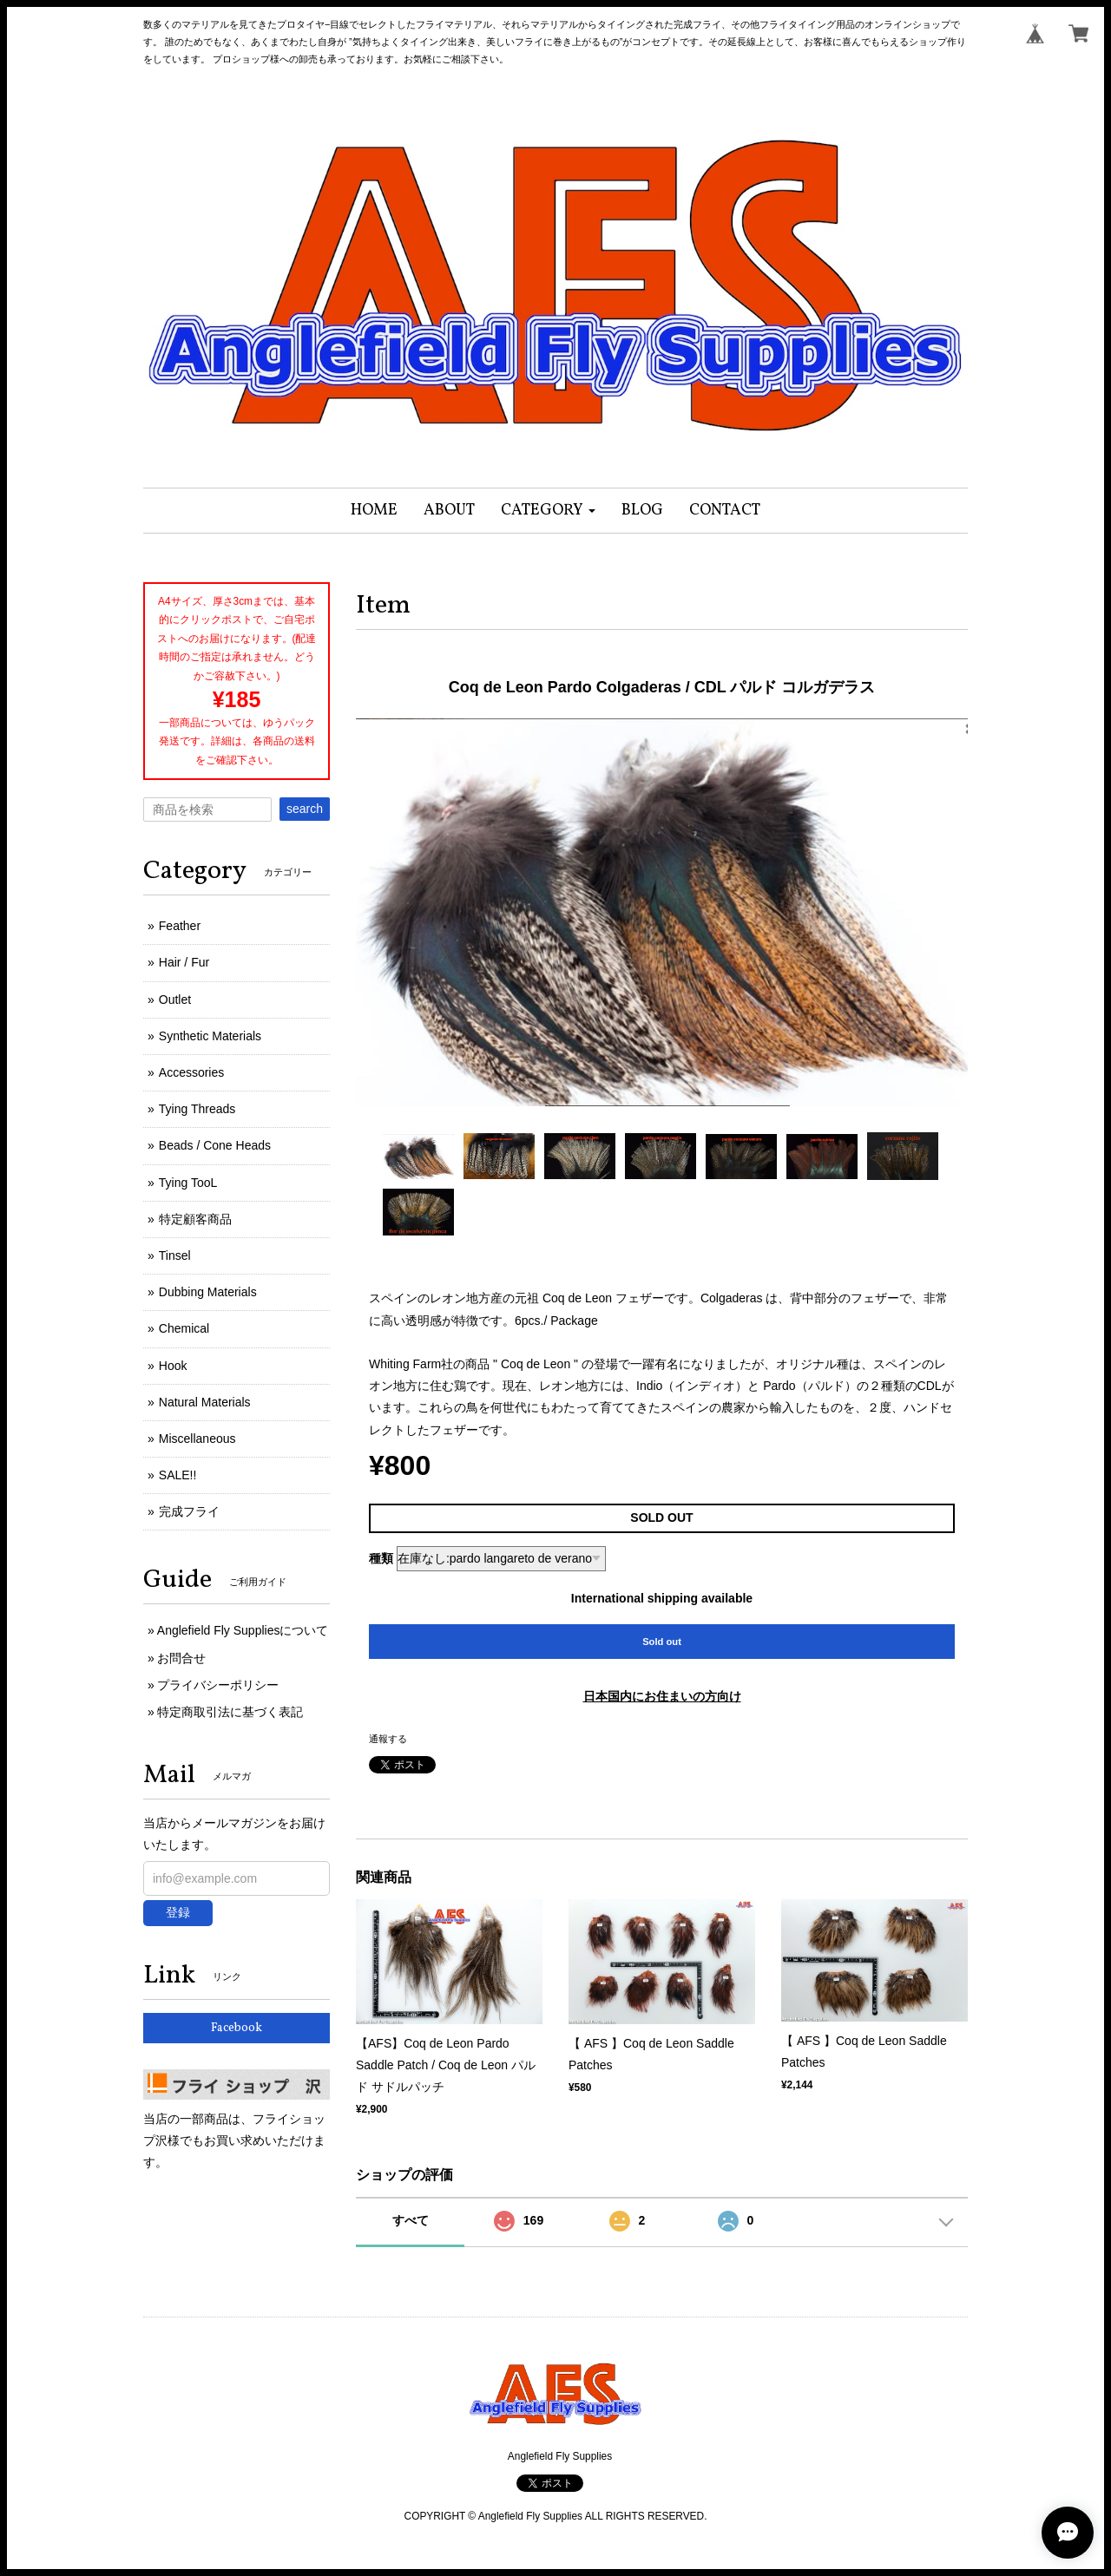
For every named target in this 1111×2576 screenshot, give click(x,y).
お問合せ (181, 1658)
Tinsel (175, 1255)
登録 (178, 1912)
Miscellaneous (197, 1438)
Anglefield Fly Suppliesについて (243, 1630)
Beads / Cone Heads (215, 1145)
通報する (388, 1739)
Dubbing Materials (208, 1292)
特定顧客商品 (195, 1219)
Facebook (236, 2028)
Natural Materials (205, 1402)
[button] (548, 510)
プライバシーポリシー (218, 1685)
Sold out (661, 1641)
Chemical (184, 1328)
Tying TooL (188, 1183)
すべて (410, 2220)
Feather (180, 926)
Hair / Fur (184, 962)
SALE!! (178, 1475)
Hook (173, 1366)
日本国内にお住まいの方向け (662, 1696)
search (304, 809)
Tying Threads (197, 1109)
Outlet (175, 999)
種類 (381, 1558)
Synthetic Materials (210, 1036)
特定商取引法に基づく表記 (230, 1712)
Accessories (191, 1072)
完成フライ (189, 1511)
